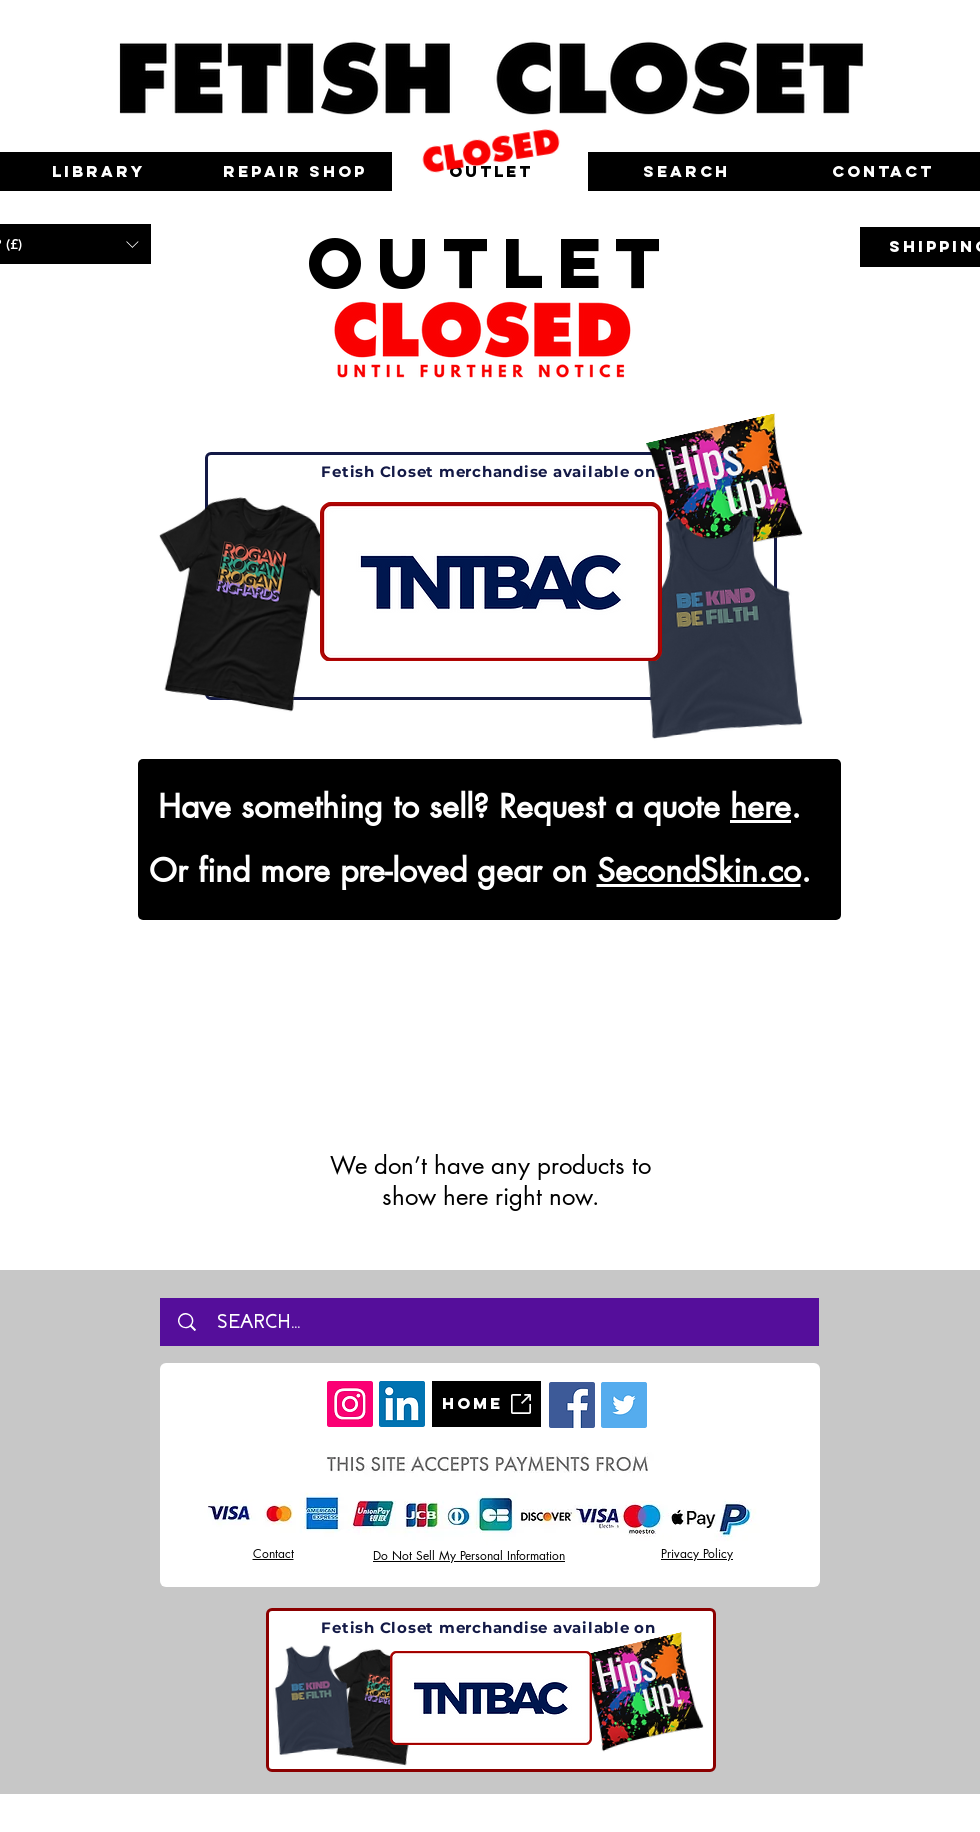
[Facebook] (572, 1405)
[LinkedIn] (402, 1404)
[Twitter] (624, 1405)
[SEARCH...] (497, 1322)
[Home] (486, 1404)
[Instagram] (350, 1404)
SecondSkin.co (699, 870)
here (760, 806)
